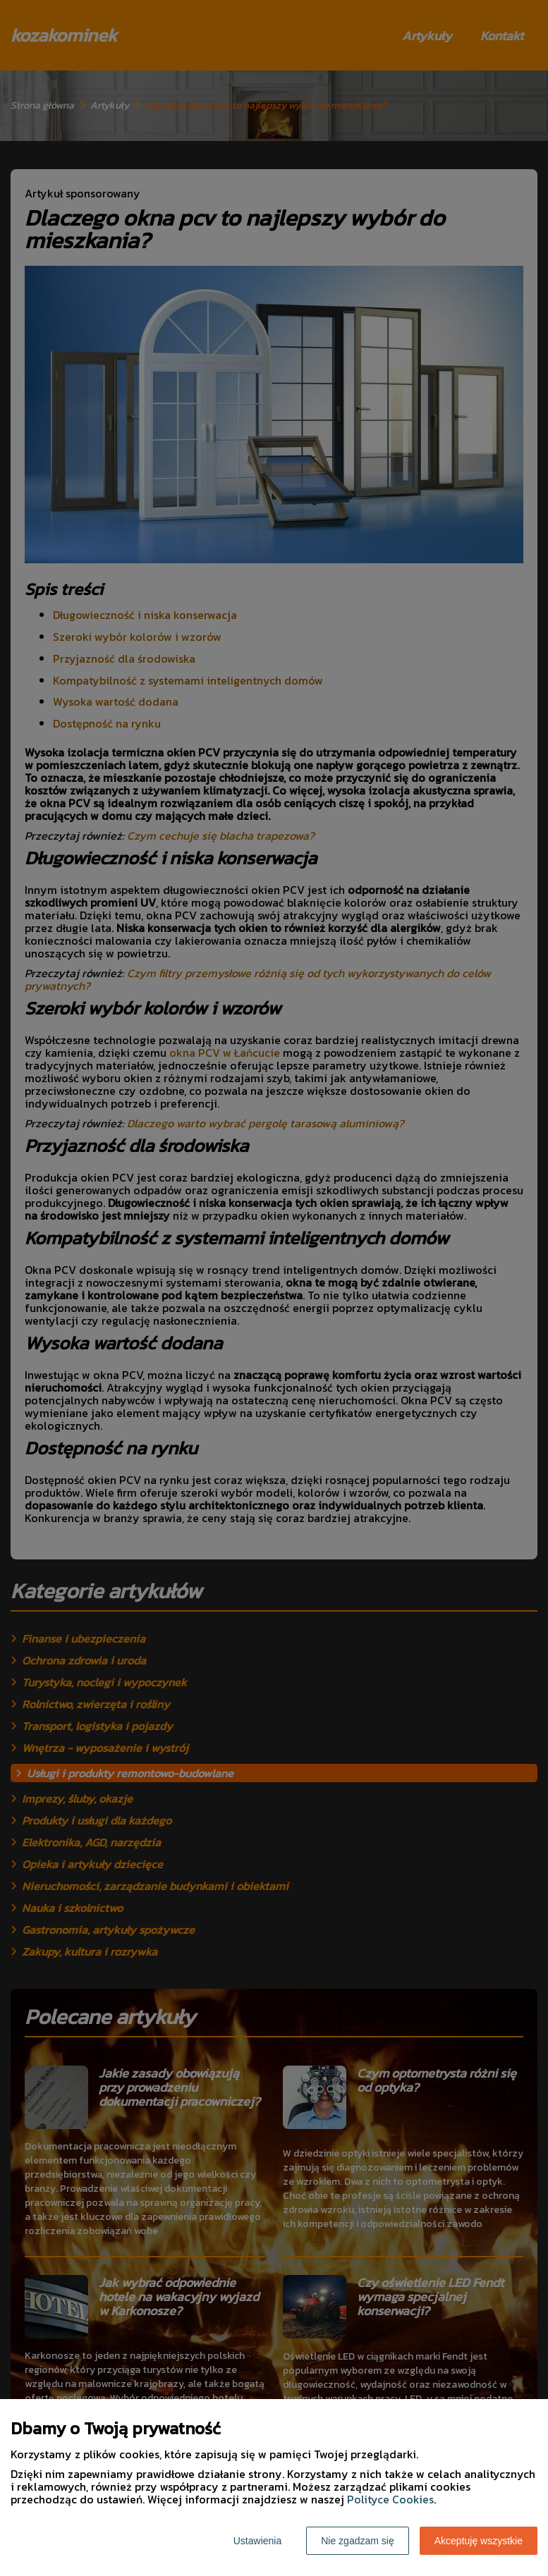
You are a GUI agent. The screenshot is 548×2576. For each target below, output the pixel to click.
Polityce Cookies (390, 2499)
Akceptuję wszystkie (478, 2540)
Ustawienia (257, 2540)
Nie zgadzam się (357, 2540)
